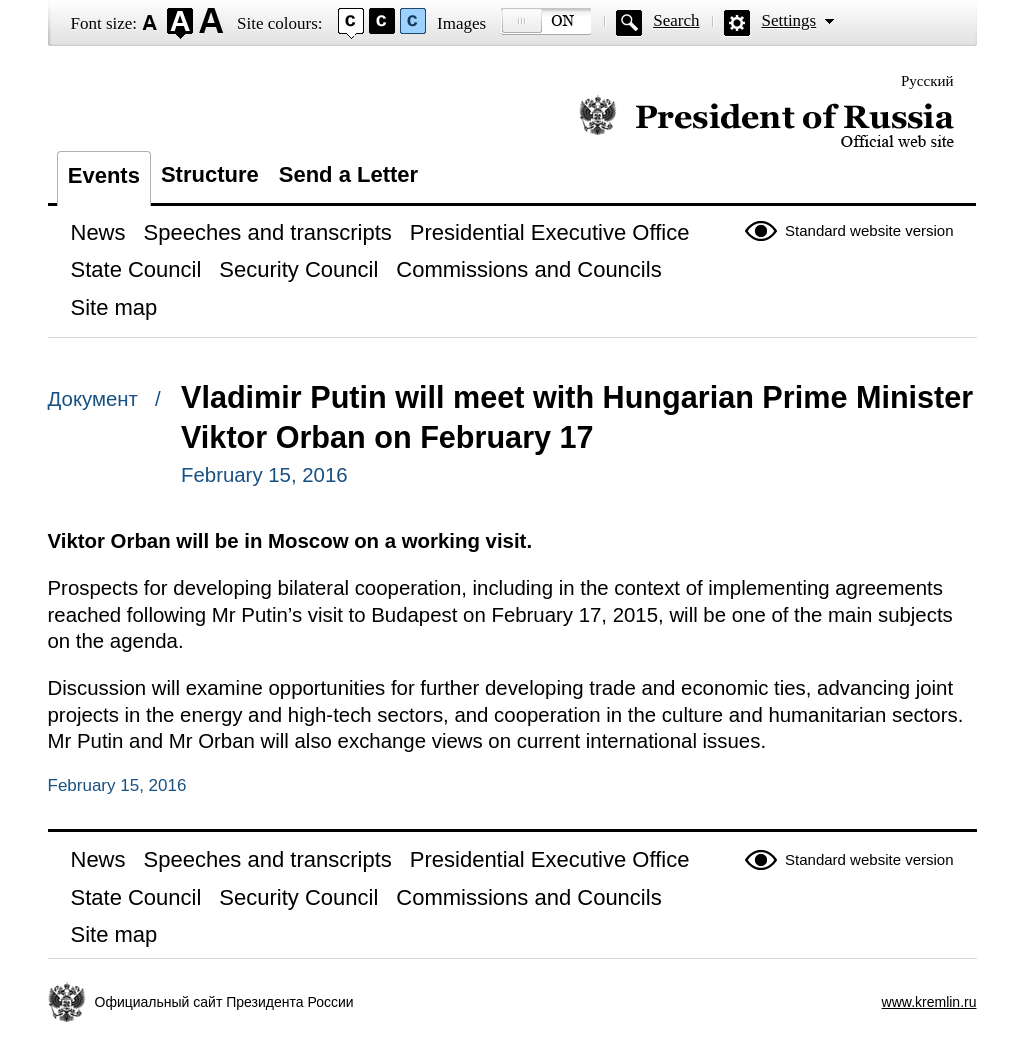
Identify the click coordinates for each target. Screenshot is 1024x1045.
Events (104, 175)
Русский (927, 81)
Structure (210, 174)
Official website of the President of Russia (766, 122)
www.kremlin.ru (929, 1002)
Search (676, 20)
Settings (788, 20)
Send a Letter (348, 174)
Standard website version (869, 230)
